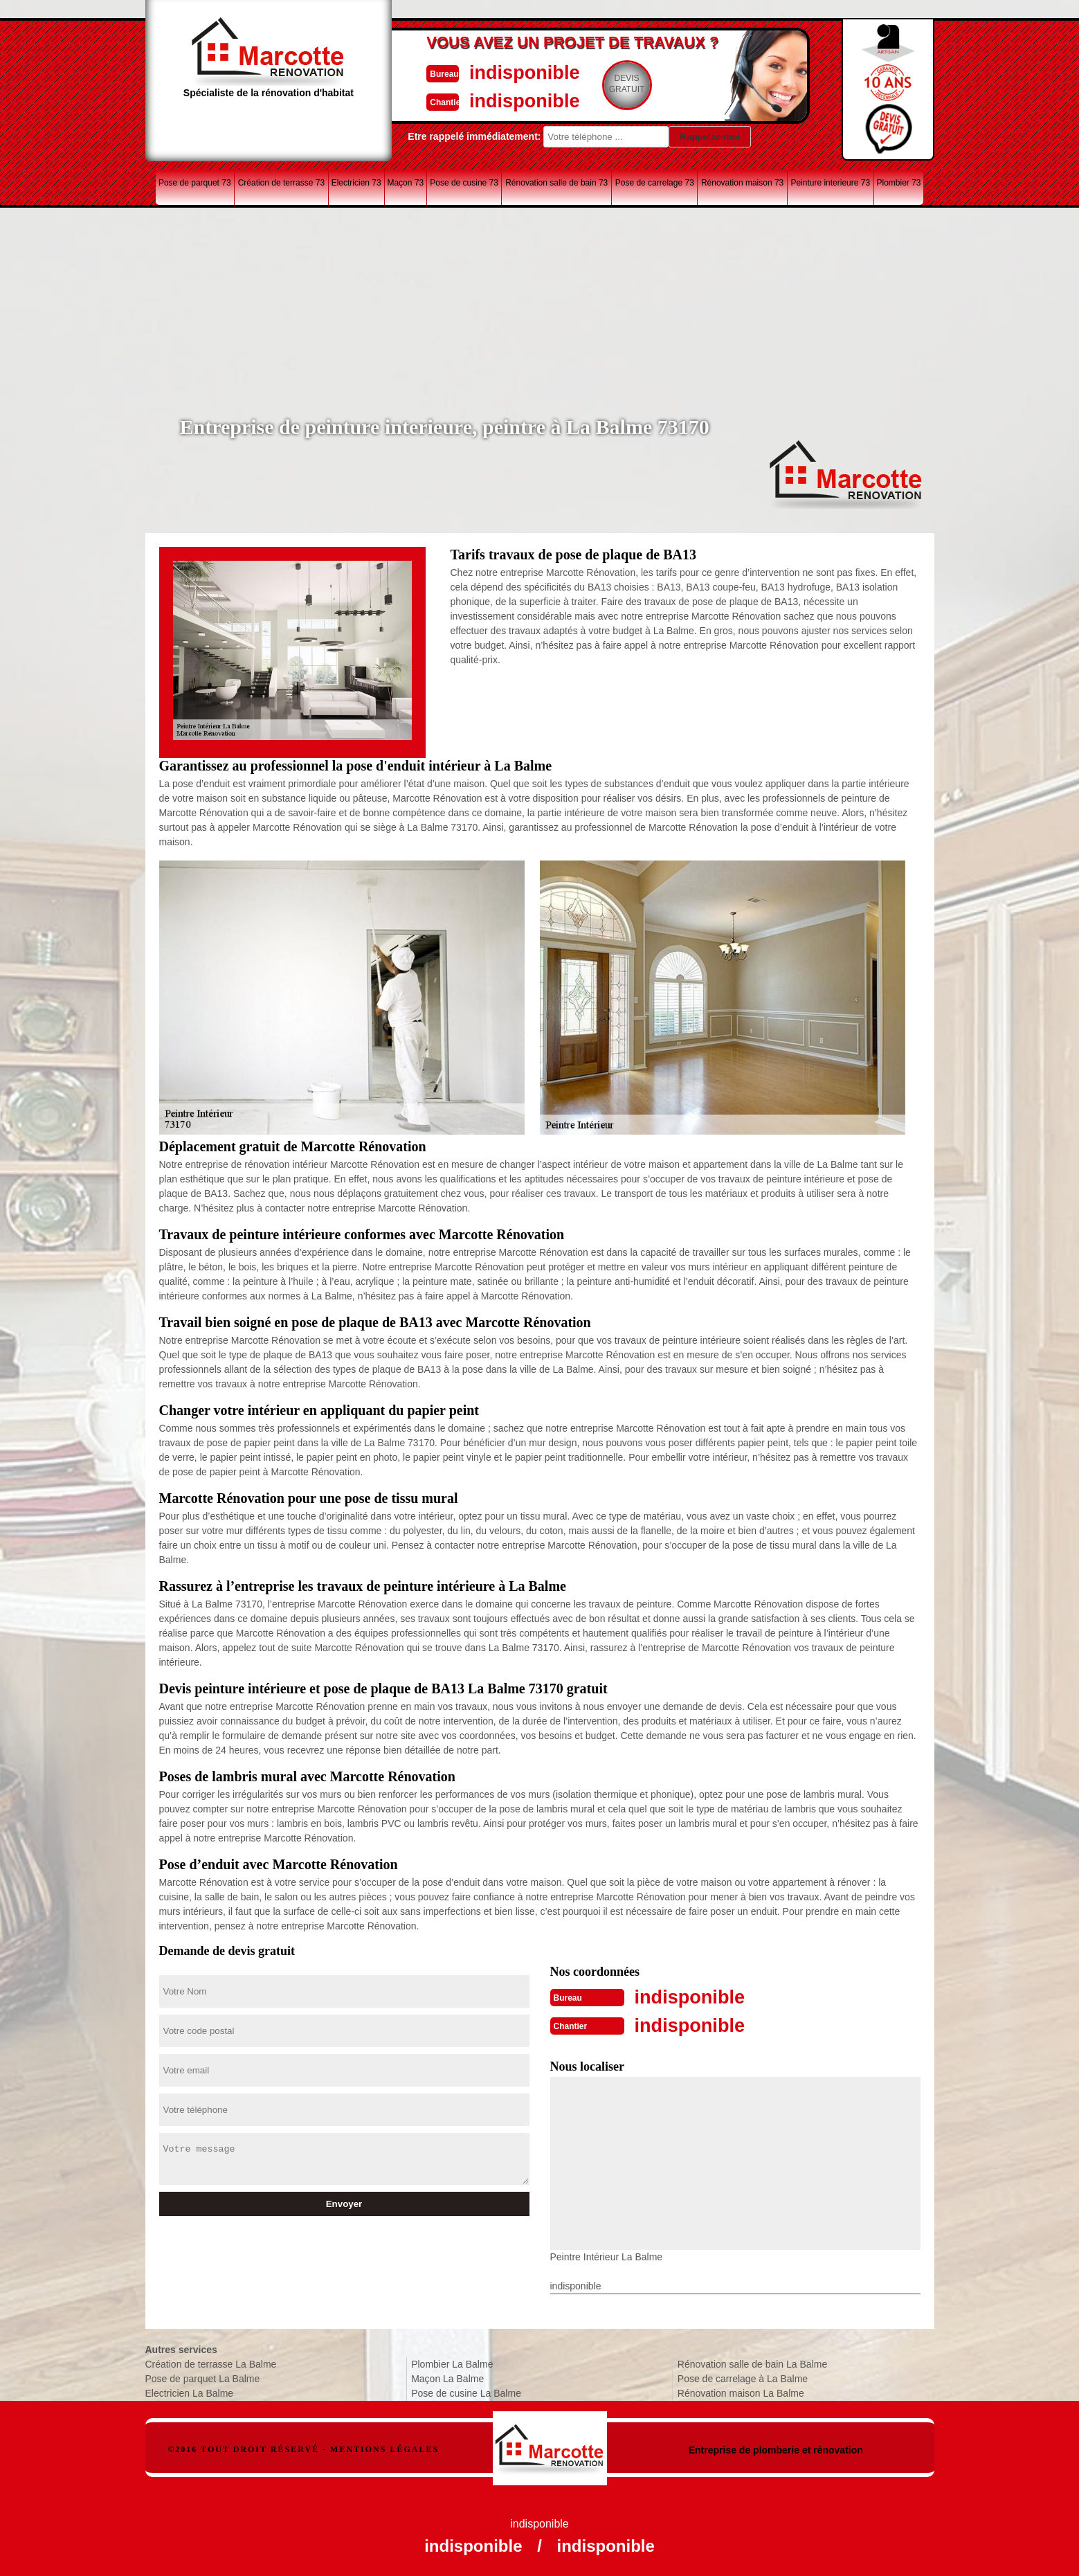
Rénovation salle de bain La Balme (752, 2362)
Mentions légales (384, 2448)
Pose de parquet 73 (194, 183)
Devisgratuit (604, 83)
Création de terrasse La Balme (211, 2362)
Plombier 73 (899, 183)
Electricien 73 (356, 183)
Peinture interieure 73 (830, 183)
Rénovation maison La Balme (741, 2391)
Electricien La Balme (189, 2391)
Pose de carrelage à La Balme (743, 2377)
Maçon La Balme (447, 2377)
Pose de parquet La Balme (202, 2377)
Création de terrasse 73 (281, 183)
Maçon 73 (405, 183)
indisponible (498, 71)
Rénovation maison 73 (742, 183)
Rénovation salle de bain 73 (556, 183)
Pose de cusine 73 (464, 183)
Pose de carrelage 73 (654, 183)
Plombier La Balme (452, 2362)
